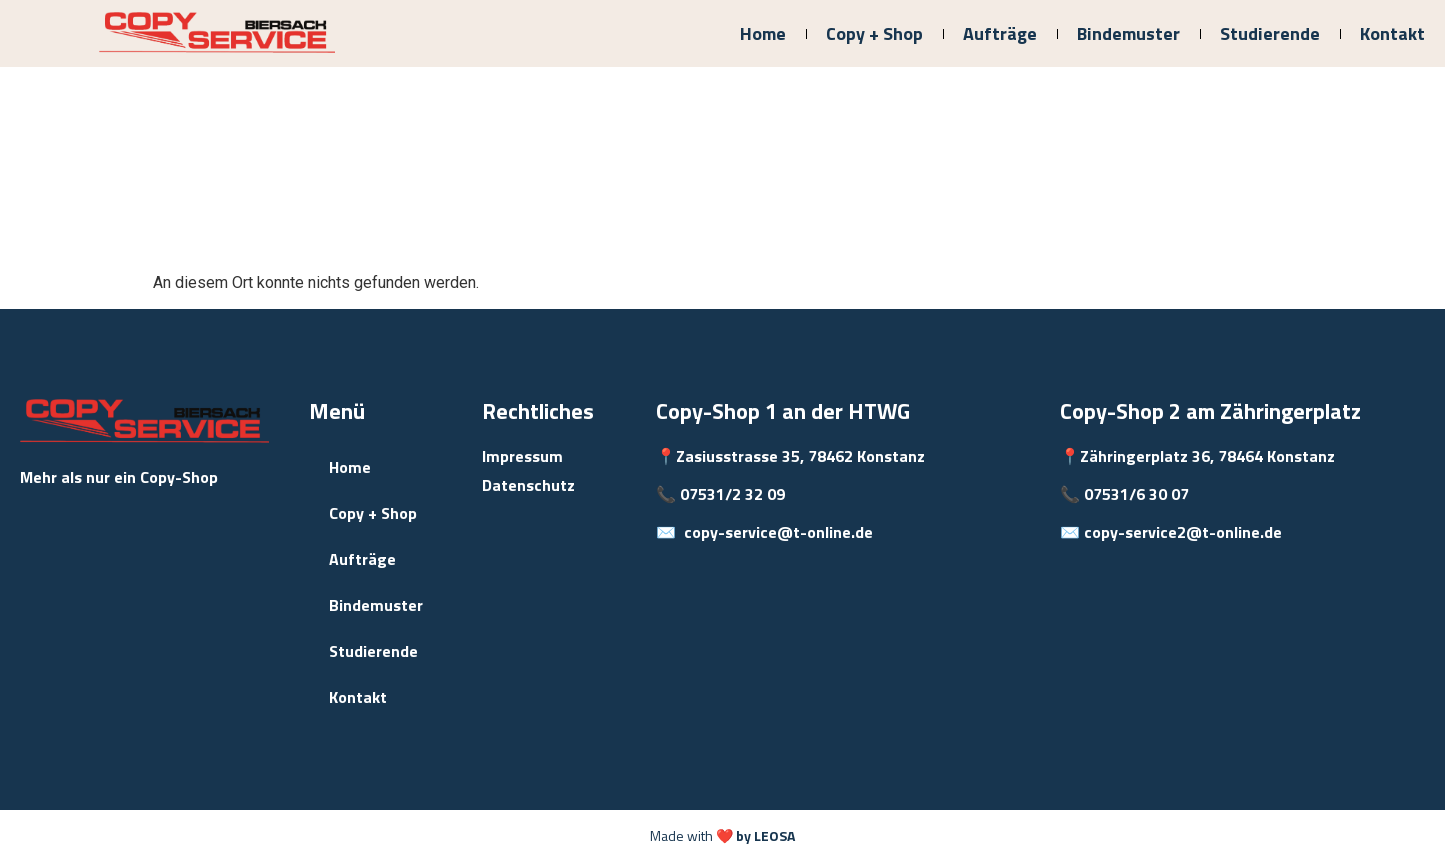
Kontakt (1392, 33)
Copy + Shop (874, 33)
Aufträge (1000, 33)
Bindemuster (1128, 33)
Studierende (1270, 33)
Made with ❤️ (722, 835)
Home (763, 33)
